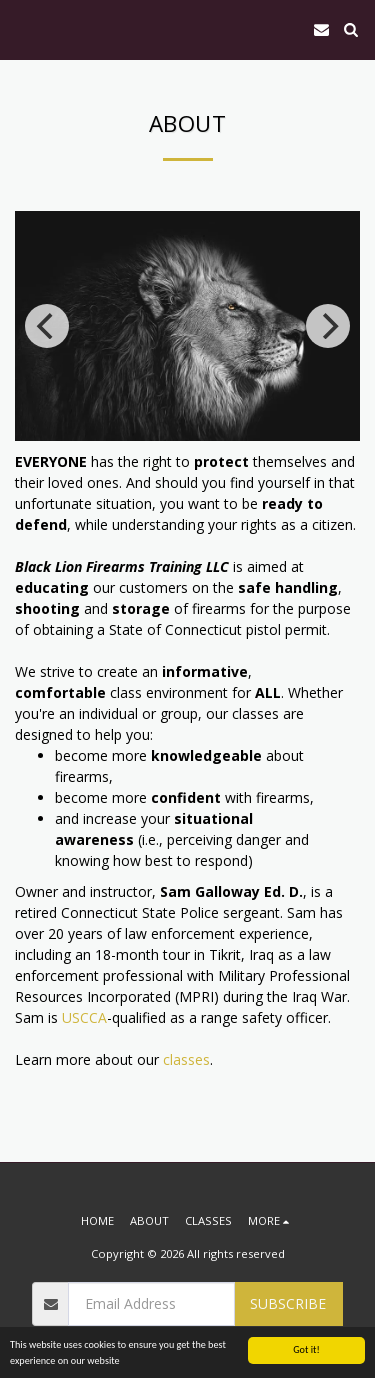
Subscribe (288, 1303)
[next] (328, 326)
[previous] (47, 326)
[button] (22, 28)
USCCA (84, 1017)
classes (186, 1059)
